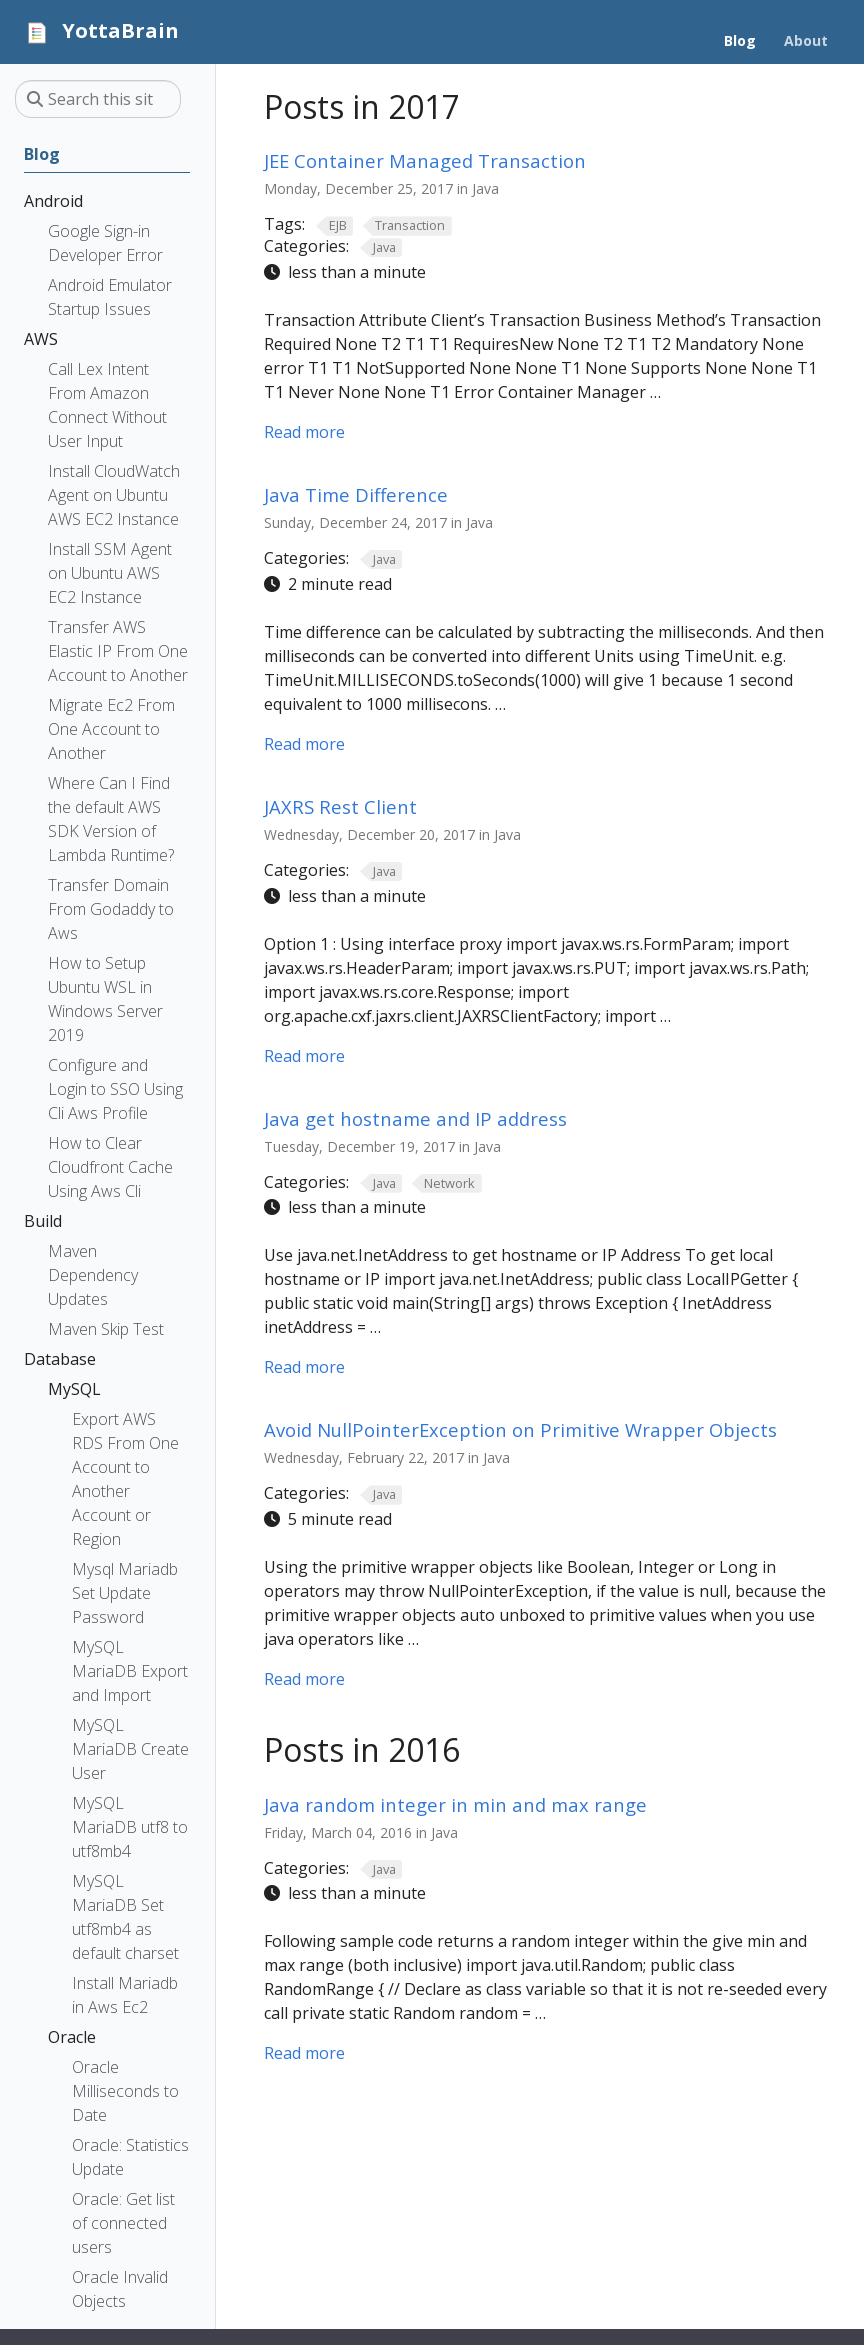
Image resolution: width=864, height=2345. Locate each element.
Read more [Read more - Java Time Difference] (304, 744)
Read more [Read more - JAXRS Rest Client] (304, 1056)
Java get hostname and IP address (415, 1118)
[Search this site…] (98, 99)
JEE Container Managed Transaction (425, 160)
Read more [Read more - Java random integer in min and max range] (304, 2053)
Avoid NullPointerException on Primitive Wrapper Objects (520, 1429)
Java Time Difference (356, 494)
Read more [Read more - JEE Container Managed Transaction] (304, 432)
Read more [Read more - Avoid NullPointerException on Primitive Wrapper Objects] (304, 1679)
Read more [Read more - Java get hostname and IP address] (304, 1367)
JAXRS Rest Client (340, 806)
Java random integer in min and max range (455, 1804)
